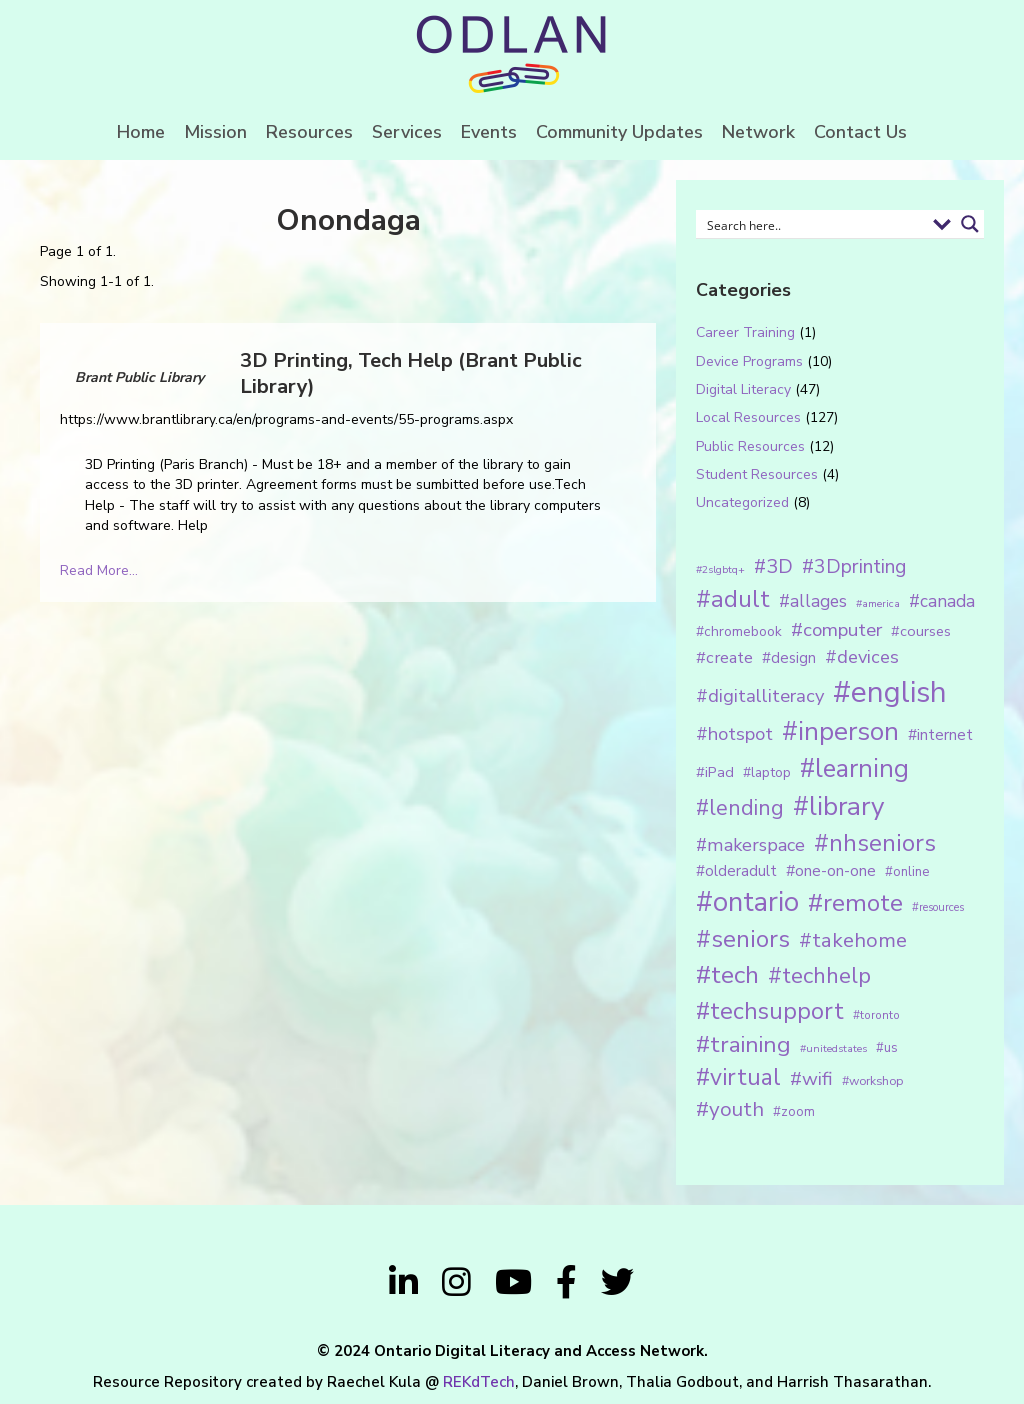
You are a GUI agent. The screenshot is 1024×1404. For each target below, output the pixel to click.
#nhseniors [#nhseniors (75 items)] (875, 843)
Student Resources (757, 474)
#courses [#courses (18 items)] (921, 631)
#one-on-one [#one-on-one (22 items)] (831, 871)
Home (141, 132)
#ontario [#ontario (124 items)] (747, 902)
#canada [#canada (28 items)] (942, 601)
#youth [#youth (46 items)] (730, 1109)
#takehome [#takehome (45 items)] (853, 940)
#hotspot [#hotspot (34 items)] (734, 734)
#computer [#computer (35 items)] (836, 630)
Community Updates (619, 132)
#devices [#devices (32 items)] (862, 657)
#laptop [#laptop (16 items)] (767, 772)
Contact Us (860, 132)
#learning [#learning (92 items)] (854, 768)
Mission (215, 132)
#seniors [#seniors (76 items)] (743, 939)
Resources (309, 132)
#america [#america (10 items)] (878, 603)
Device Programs (749, 361)
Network (758, 132)
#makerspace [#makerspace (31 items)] (750, 845)
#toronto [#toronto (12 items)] (876, 1015)
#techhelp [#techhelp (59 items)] (819, 975)
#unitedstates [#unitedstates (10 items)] (833, 1048)
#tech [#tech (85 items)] (727, 975)
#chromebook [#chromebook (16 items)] (739, 631)
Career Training (745, 332)
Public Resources (750, 446)
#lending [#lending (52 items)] (740, 808)
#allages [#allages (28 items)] (813, 601)
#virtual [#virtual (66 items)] (738, 1077)
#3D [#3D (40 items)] (773, 566)
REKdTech (479, 1382)
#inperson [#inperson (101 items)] (840, 731)
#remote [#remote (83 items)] (855, 903)
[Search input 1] (813, 224)
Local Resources (748, 417)
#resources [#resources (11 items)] (938, 907)
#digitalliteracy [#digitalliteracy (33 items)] (760, 695)
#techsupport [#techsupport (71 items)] (770, 1011)
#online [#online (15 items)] (907, 872)
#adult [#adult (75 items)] (733, 599)
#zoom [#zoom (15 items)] (794, 1112)
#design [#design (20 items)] (789, 658)
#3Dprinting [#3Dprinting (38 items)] (854, 566)
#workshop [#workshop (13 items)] (872, 1080)
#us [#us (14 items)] (887, 1048)
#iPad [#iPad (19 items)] (715, 772)
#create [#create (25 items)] (724, 657)
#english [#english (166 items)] (890, 692)
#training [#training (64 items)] (743, 1044)
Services (407, 132)
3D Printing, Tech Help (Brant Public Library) (411, 373)
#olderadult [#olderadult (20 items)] (736, 871)
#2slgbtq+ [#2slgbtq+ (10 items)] (720, 569)
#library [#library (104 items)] (838, 806)
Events (489, 132)
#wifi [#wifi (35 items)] (811, 1079)
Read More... (99, 570)
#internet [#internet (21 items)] (940, 734)
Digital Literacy (743, 389)
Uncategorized (742, 502)
